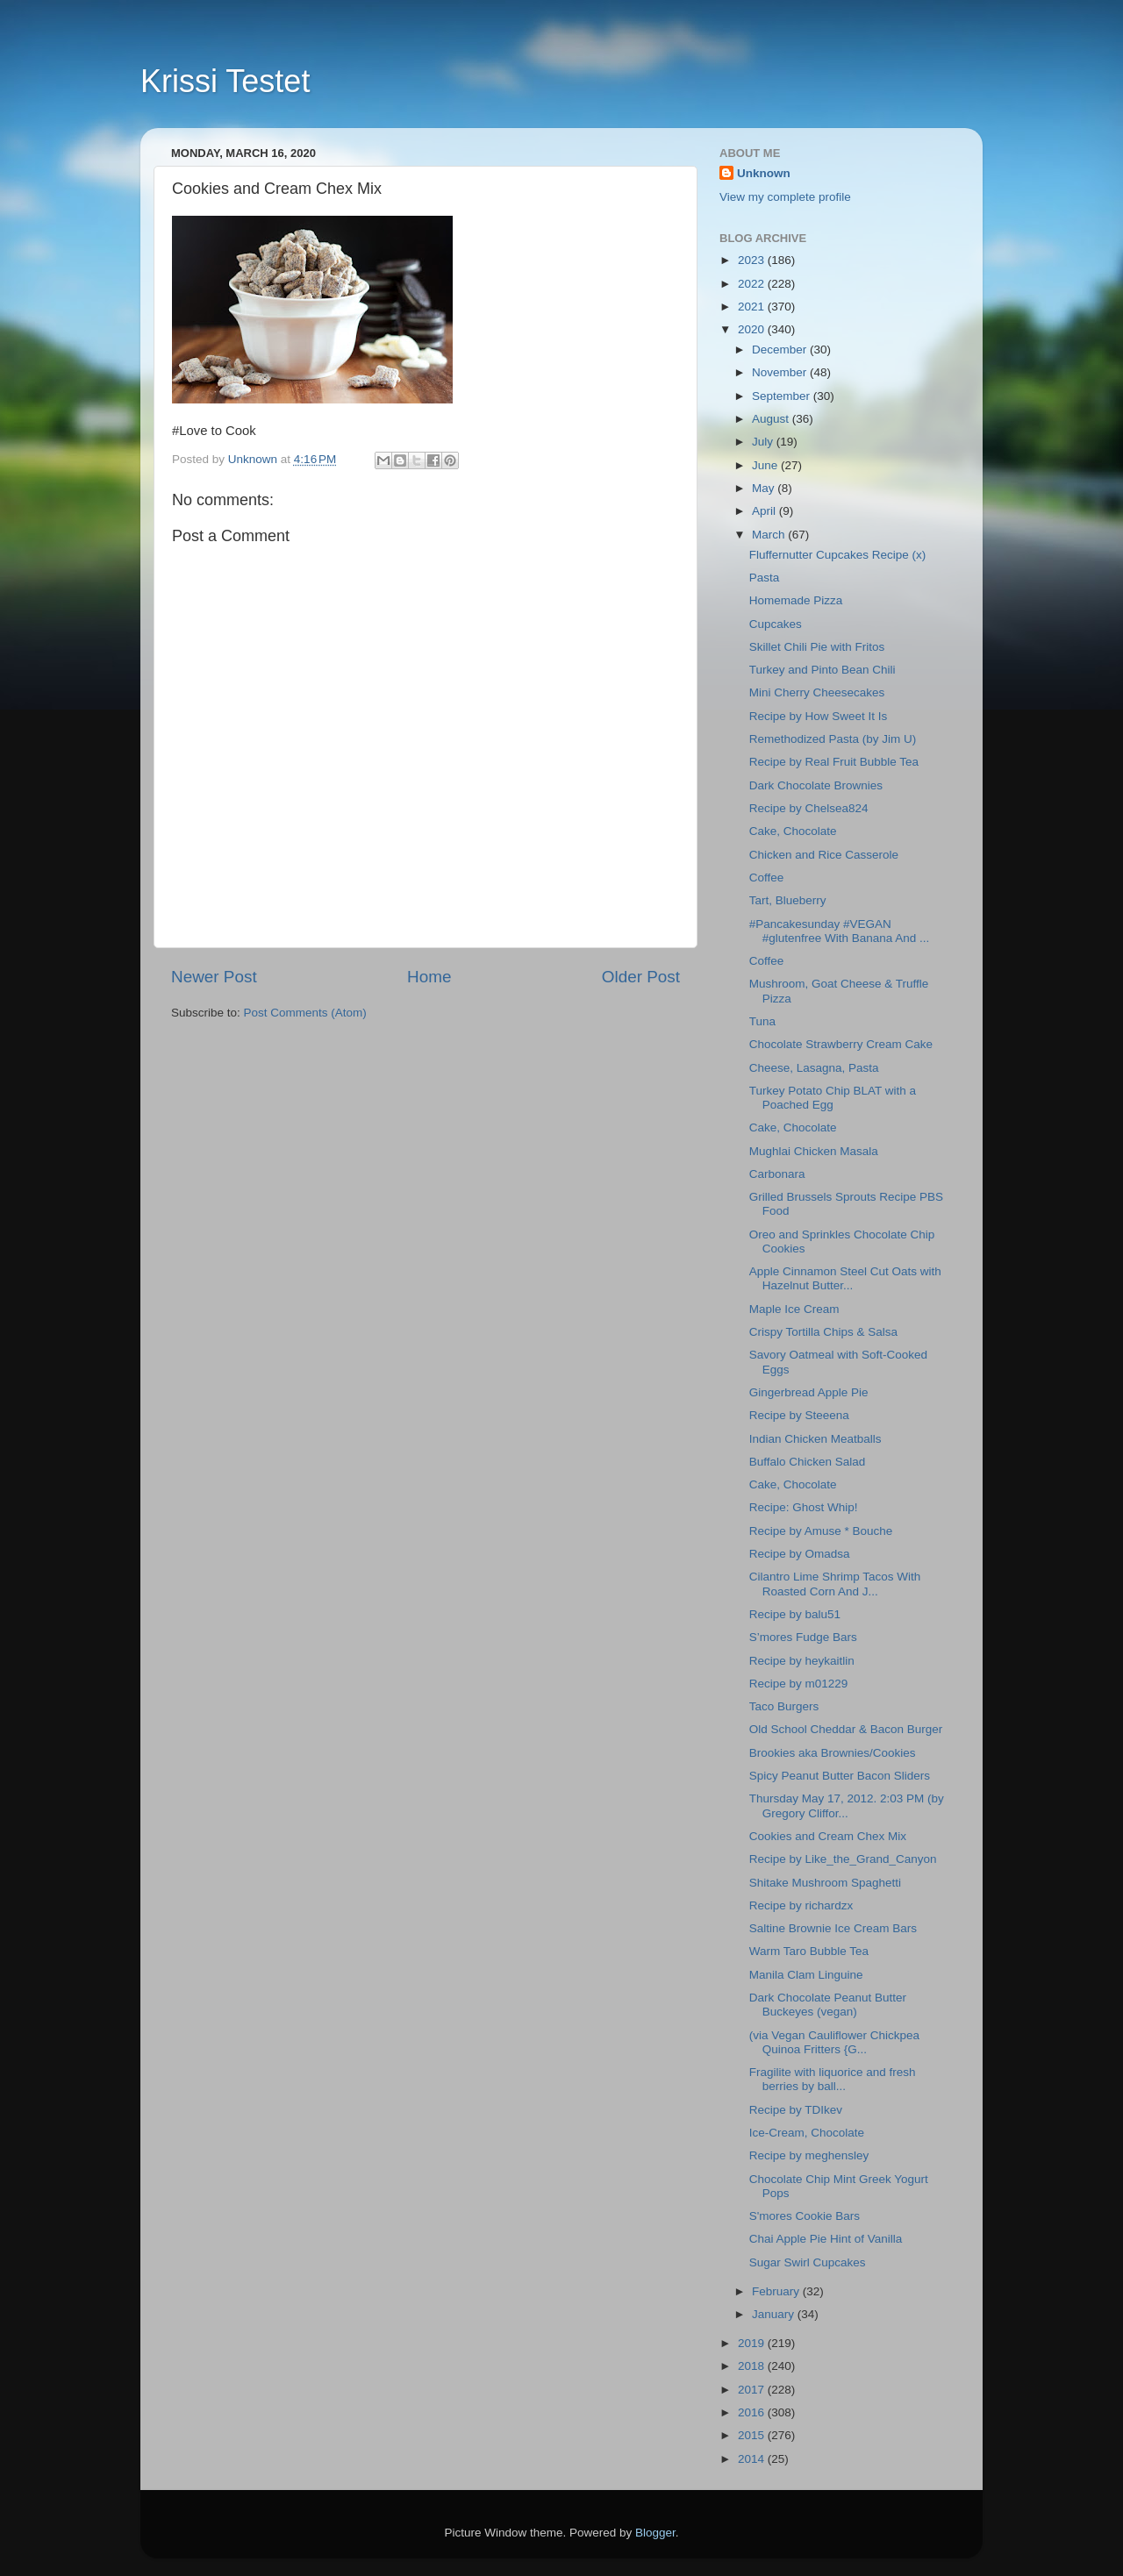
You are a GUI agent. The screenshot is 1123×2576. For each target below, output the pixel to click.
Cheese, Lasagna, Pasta (814, 1067)
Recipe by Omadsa (799, 1553)
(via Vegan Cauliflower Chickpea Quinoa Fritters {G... (834, 2042)
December (781, 349)
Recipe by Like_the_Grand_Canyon (843, 1859)
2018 (753, 2366)
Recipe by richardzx (801, 1905)
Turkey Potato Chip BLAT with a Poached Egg (832, 1097)
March (770, 534)
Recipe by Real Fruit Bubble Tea (834, 761)
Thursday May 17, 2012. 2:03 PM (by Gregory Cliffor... (846, 1805)
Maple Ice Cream (794, 1309)
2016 (753, 2412)
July (764, 441)
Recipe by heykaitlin (802, 1660)
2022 (753, 283)
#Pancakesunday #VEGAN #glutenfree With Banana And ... (839, 931)
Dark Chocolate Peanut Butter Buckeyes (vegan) (827, 2004)
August (772, 418)
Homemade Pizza (796, 600)
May (764, 488)
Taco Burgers (784, 1706)
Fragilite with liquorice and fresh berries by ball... (832, 2079)
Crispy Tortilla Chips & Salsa (823, 1331)
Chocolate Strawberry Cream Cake (841, 1044)
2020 (753, 329)
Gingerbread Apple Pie (809, 1392)
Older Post (641, 976)
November (781, 372)
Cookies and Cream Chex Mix (827, 1836)
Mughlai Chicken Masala (813, 1151)
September (782, 396)
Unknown (763, 173)
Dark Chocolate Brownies (816, 785)
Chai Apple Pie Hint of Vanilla (826, 2238)
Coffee (766, 877)
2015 (753, 2435)
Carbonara (777, 1174)
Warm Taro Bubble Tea (809, 1951)
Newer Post (214, 976)
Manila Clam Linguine (806, 1974)
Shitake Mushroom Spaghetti (825, 1882)
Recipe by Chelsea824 (809, 808)
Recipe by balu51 (794, 1614)
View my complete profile (785, 196)
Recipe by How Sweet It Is (818, 716)
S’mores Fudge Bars (803, 1637)
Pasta (764, 577)
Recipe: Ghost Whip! (803, 1507)
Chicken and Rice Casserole (823, 854)
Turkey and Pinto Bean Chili (822, 669)
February (777, 2291)
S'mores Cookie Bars (804, 2216)
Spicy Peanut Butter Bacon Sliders (839, 1775)
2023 (753, 260)
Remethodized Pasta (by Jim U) (833, 739)
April (765, 510)
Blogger (655, 2532)
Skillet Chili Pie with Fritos (817, 646)
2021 (753, 306)
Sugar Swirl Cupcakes (807, 2262)
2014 (753, 2458)
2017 (753, 2389)
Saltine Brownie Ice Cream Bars (833, 1928)
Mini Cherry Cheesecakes (820, 692)
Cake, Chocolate (793, 831)
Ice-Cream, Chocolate (806, 2132)
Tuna (762, 1021)
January (775, 2314)
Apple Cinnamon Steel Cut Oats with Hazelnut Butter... (845, 1278)
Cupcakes (775, 624)
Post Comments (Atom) (305, 1012)
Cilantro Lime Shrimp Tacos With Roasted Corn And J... (835, 1583)
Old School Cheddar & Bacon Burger (846, 1729)
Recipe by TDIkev (795, 2109)
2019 (753, 2343)
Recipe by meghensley (809, 2155)
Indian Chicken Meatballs (815, 1438)
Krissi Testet (225, 81)
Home (429, 976)
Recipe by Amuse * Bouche (821, 1531)
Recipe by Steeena (799, 1415)
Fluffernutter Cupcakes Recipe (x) (837, 554)
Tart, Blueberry (787, 900)
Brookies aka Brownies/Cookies (832, 1752)
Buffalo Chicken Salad (807, 1461)
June (766, 465)
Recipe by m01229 (798, 1683)
